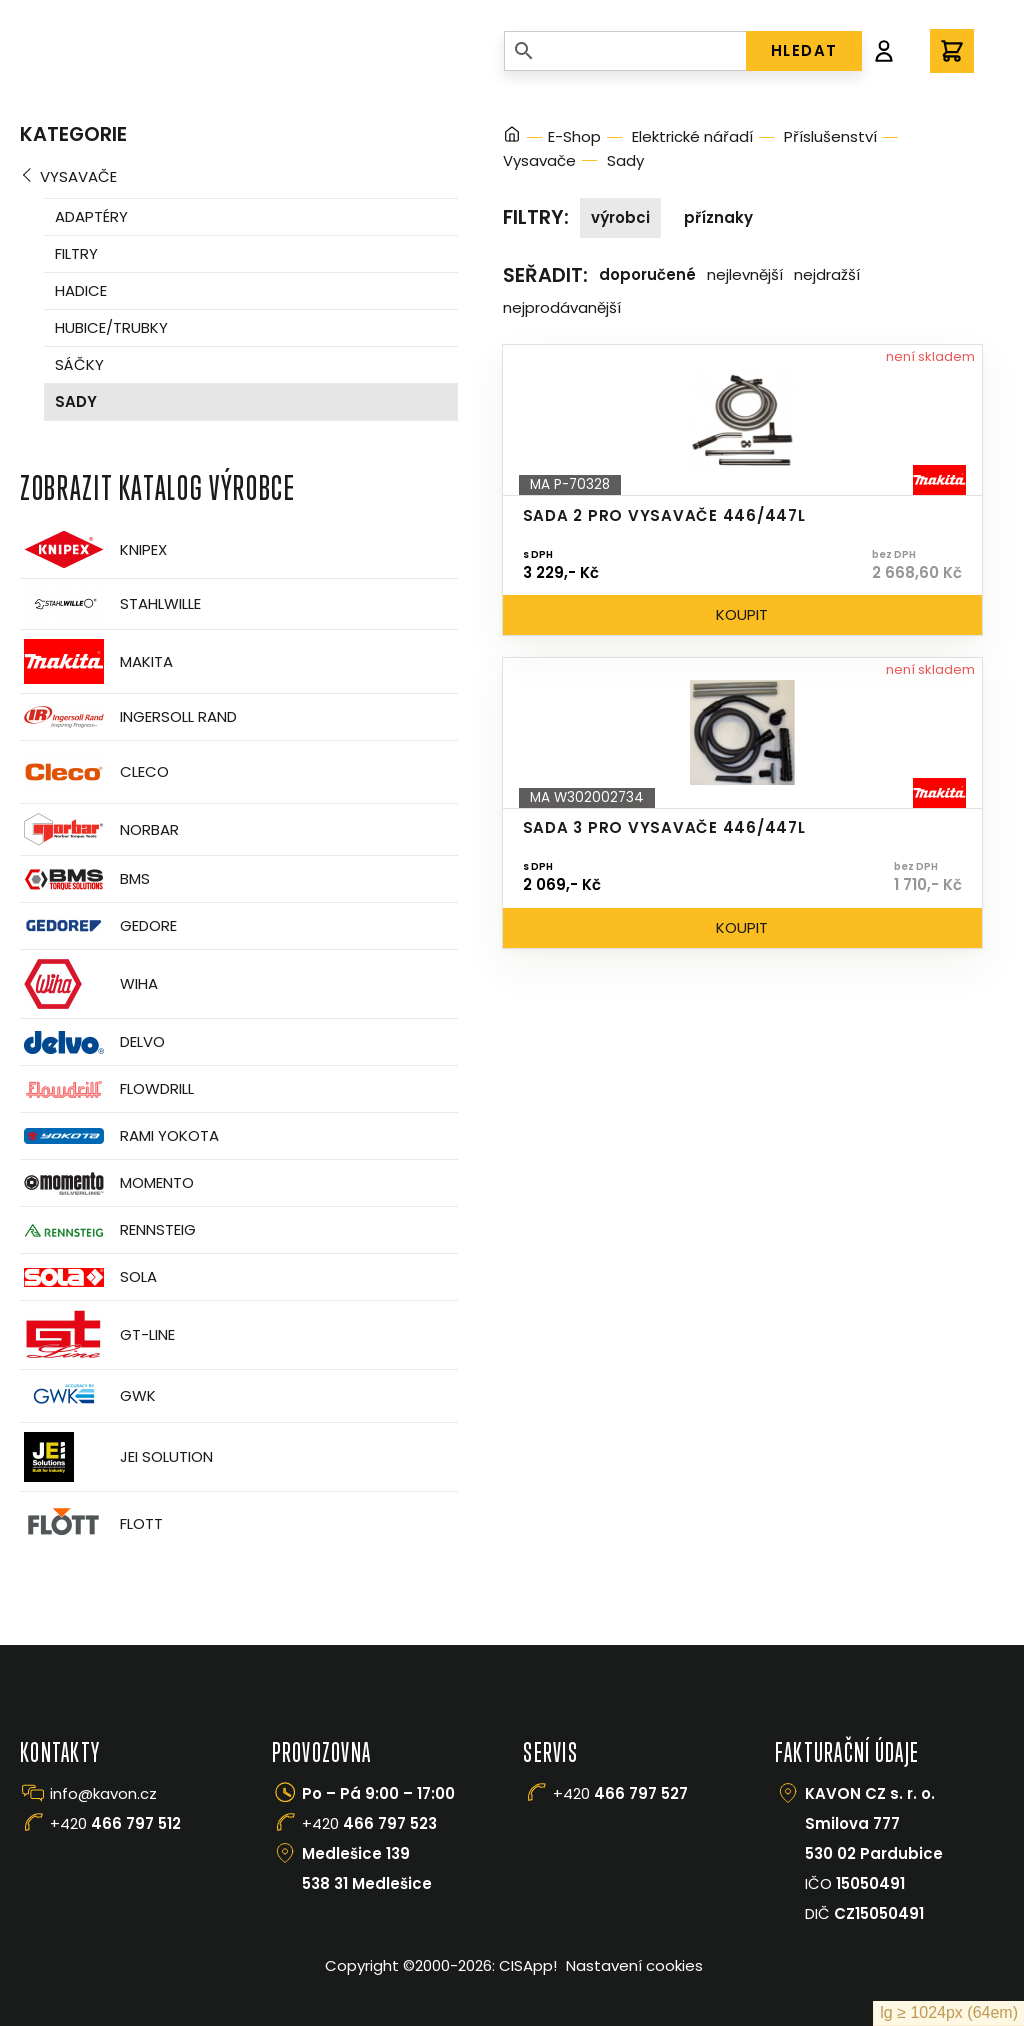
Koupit (742, 614)
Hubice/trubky (111, 327)
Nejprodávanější (562, 307)
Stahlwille (110, 604)
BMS (85, 879)
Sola (88, 1277)
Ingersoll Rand (128, 717)
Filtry (76, 253)
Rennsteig (108, 1230)
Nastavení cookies (634, 1965)
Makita (96, 661)
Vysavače (78, 176)
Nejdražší (827, 274)
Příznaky (718, 217)
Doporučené (647, 274)
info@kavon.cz (103, 1793)
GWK (88, 1396)
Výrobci (620, 217)
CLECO (94, 772)
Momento (107, 1183)
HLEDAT (804, 50)
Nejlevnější (745, 274)
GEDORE (98, 926)
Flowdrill (107, 1089)
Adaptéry (91, 216)
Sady (76, 401)
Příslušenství (830, 136)
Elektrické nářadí (692, 136)
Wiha (89, 984)
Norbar (99, 829)
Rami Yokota (119, 1136)
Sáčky (79, 364)
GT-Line (97, 1335)
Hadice (81, 290)
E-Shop (574, 136)
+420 (115, 1823)
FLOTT (91, 1523)
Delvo (92, 1042)
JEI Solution (116, 1457)
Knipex (93, 549)
